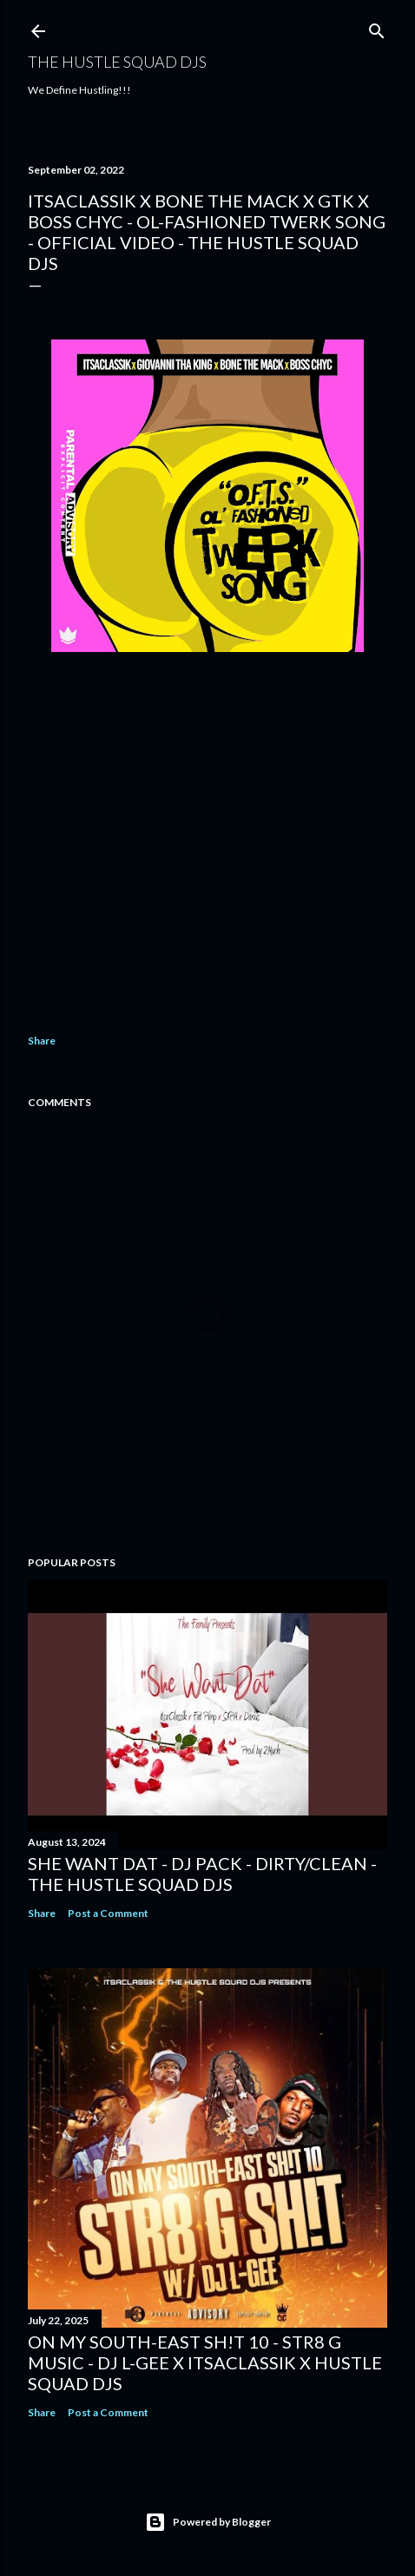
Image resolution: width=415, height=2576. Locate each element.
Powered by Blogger (208, 2522)
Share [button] (42, 1040)
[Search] (376, 27)
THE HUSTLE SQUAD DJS (117, 61)
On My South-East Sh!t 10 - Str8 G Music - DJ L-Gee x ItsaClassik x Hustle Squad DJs (205, 2362)
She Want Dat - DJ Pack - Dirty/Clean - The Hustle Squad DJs (202, 1873)
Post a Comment (108, 1913)
